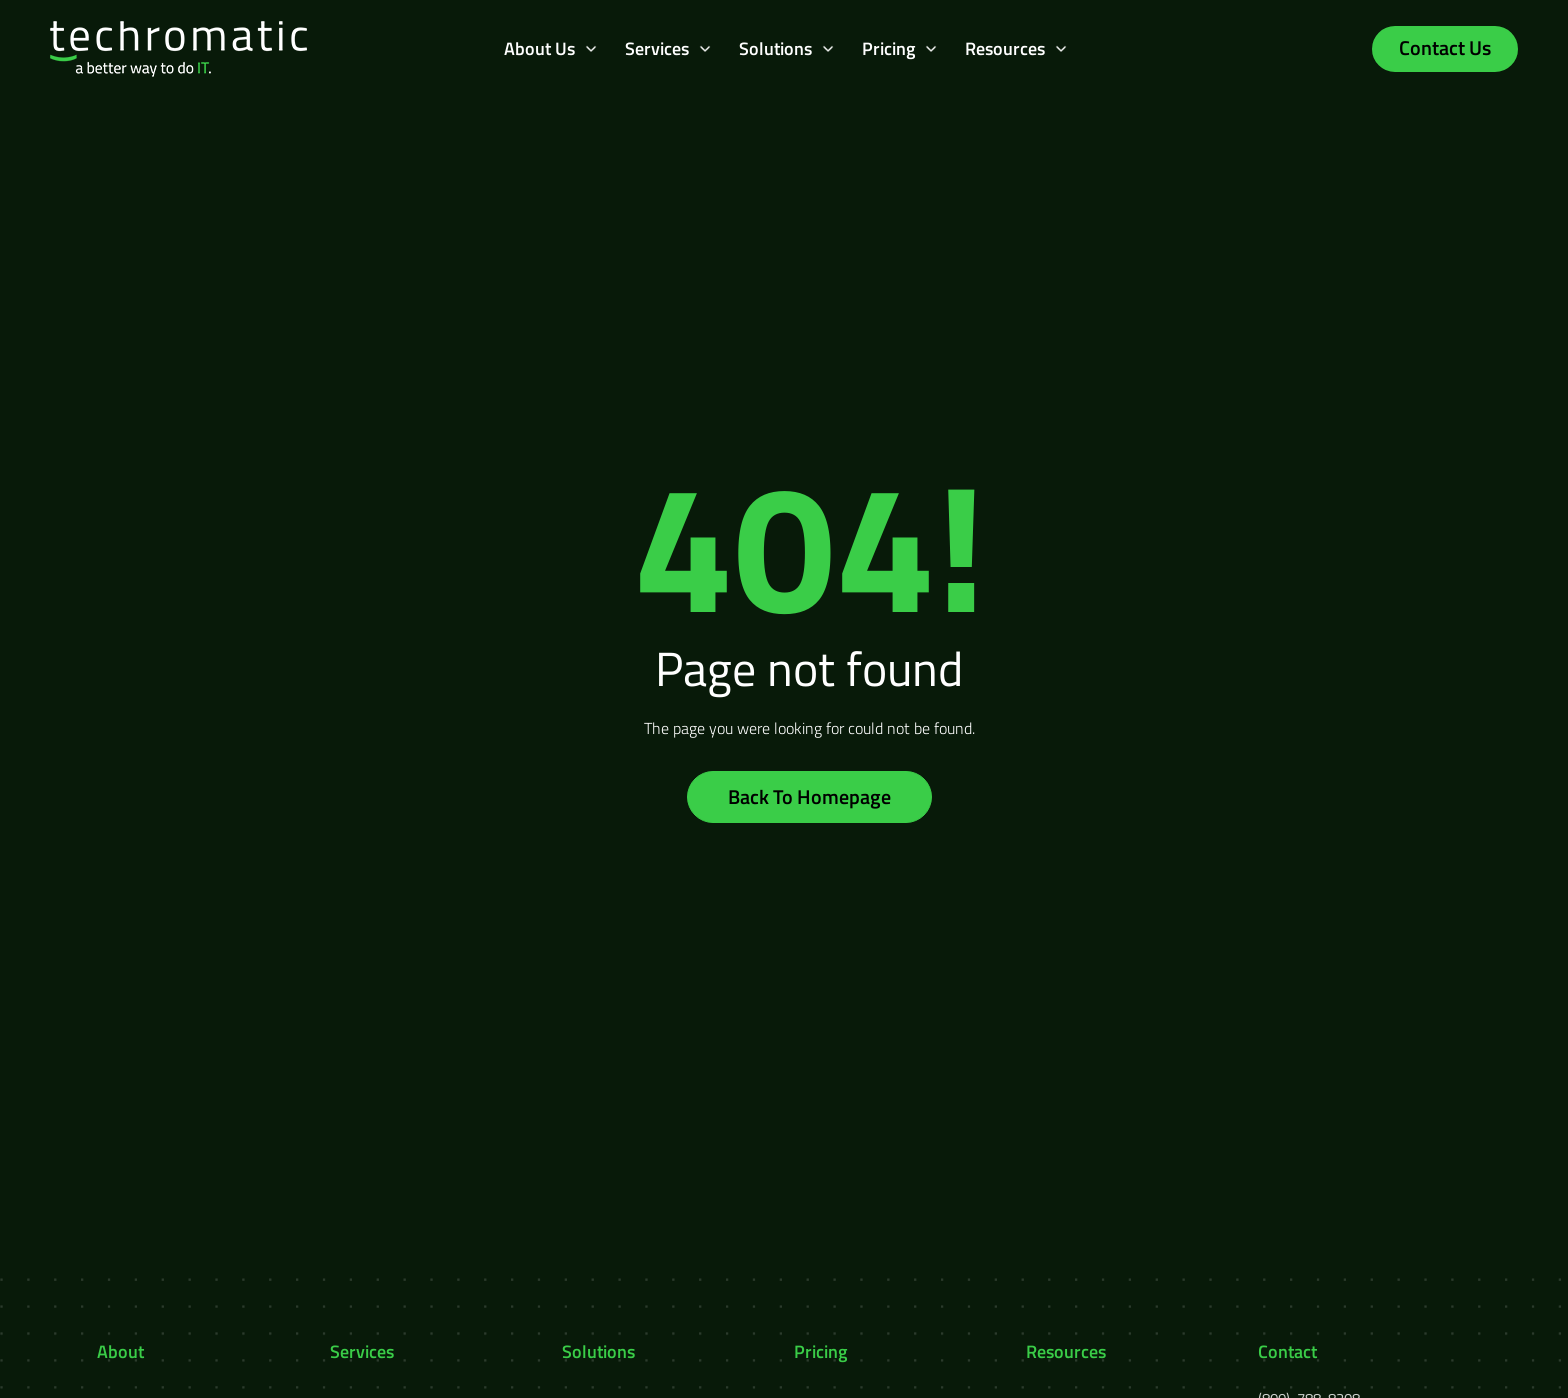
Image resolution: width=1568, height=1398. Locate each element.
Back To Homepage (809, 796)
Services (657, 48)
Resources (1005, 48)
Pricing (888, 48)
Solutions (775, 48)
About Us (539, 48)
